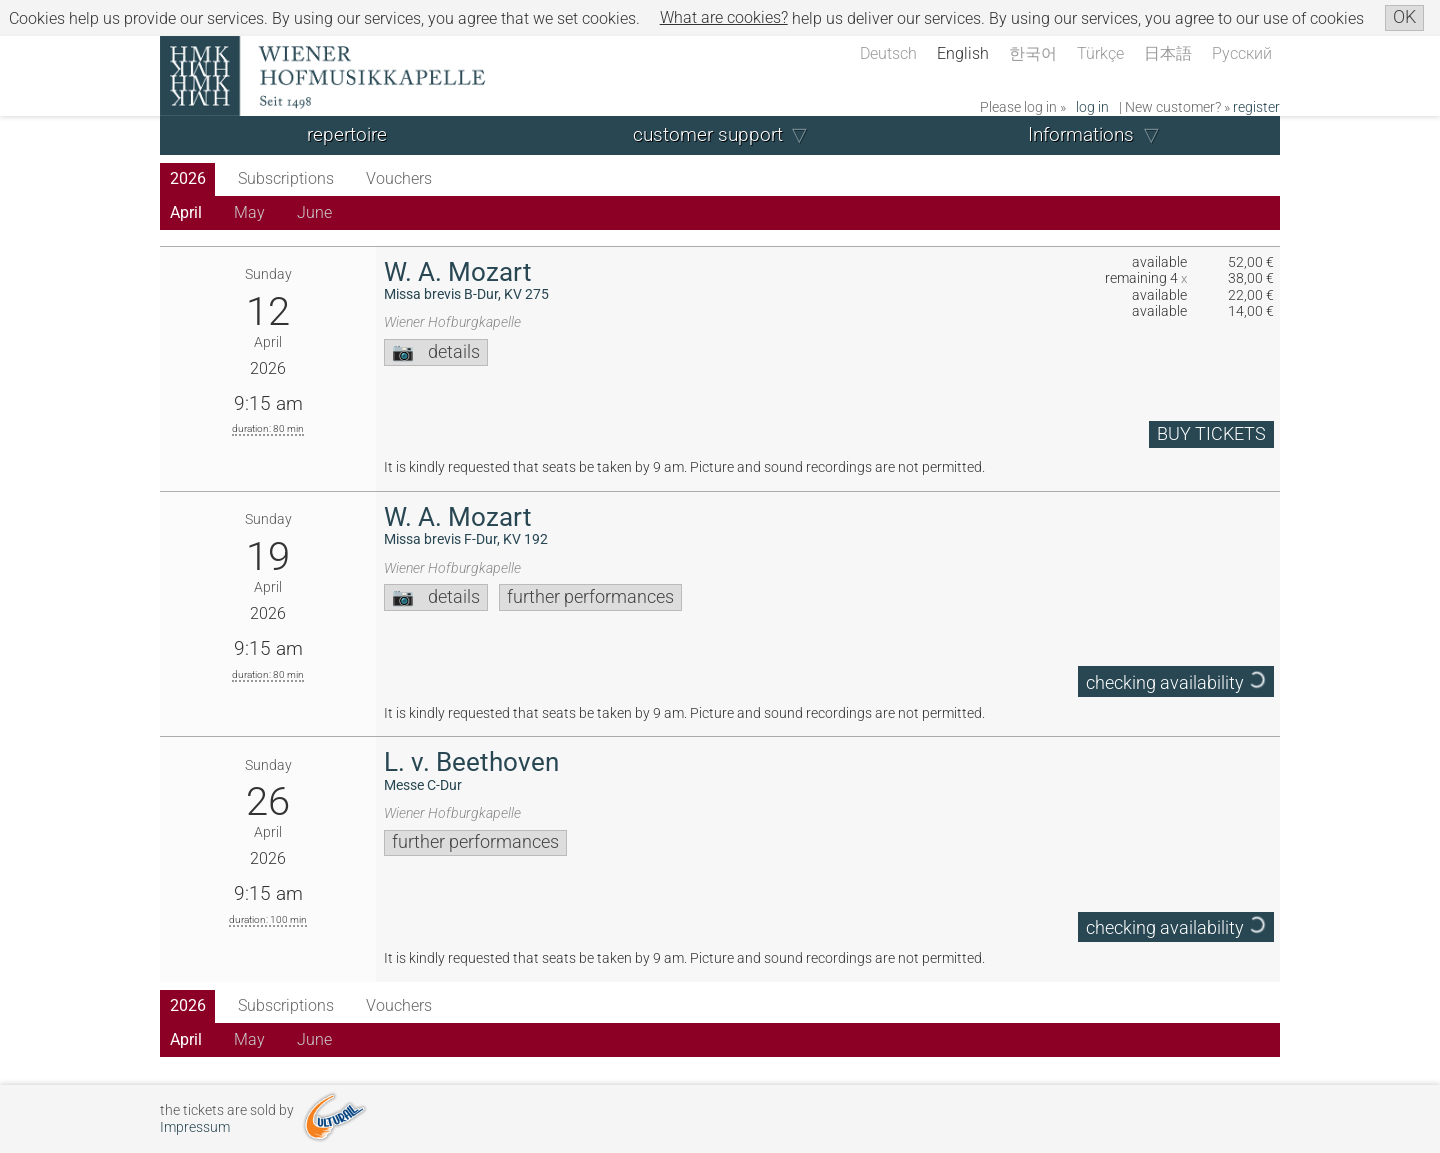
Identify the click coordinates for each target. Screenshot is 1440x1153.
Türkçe (1100, 53)
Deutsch (888, 53)
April (186, 212)
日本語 (1168, 53)
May (249, 212)
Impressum (195, 1127)
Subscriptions (286, 178)
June (314, 212)
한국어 (1033, 53)
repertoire (347, 134)
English (963, 53)
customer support (708, 134)
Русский (1242, 53)
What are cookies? (724, 17)
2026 (188, 178)
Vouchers (399, 178)
